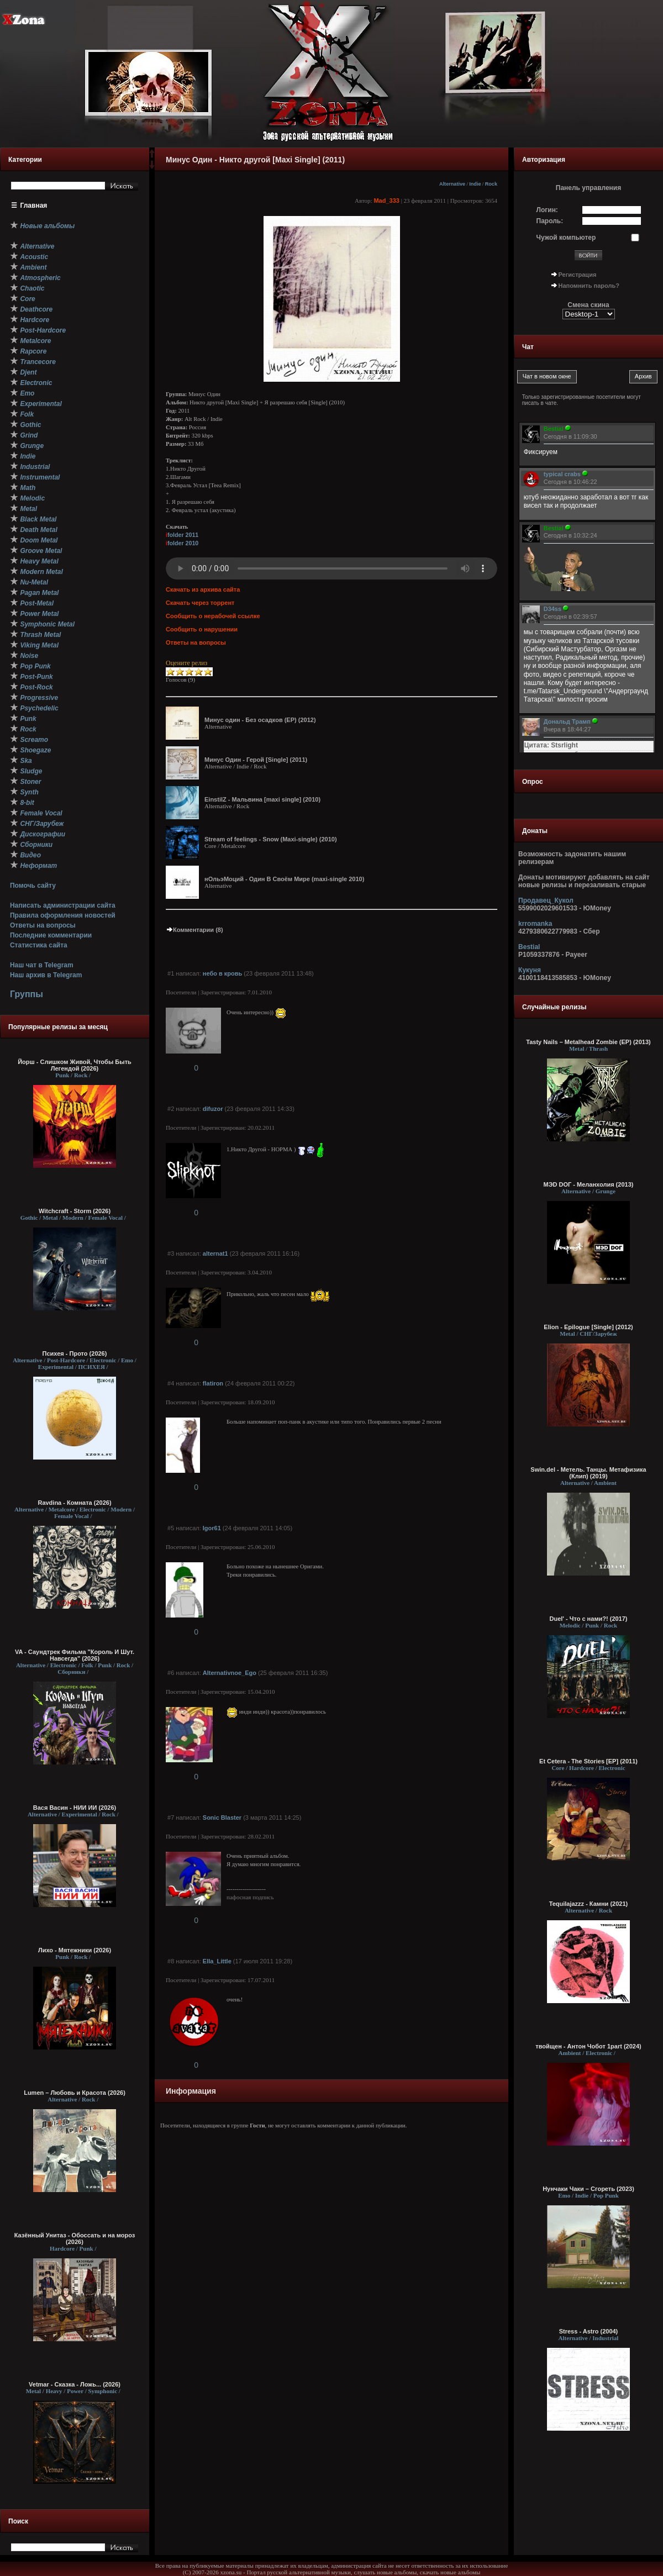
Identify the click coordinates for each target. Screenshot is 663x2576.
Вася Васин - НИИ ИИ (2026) (75, 1807)
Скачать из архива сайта (203, 589)
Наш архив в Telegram (46, 975)
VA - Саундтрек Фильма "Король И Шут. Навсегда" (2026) (74, 1655)
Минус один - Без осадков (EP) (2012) (260, 720)
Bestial (529, 947)
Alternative (452, 184)
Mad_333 (386, 200)
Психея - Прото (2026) (75, 1353)
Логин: (547, 210)
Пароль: (550, 221)
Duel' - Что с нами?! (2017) (588, 1618)
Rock (491, 184)
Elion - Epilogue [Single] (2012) (588, 1327)
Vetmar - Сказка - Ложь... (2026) (74, 2384)
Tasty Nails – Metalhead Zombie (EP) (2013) (588, 1042)
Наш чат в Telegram (41, 965)
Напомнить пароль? (589, 285)
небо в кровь (222, 973)
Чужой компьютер (566, 237)
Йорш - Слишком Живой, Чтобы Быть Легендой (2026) (74, 1065)
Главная (34, 205)
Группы (26, 994)
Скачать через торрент (200, 602)
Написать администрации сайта (62, 905)
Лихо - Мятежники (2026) (74, 1950)
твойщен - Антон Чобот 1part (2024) (588, 2046)
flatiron (213, 1383)
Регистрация (578, 274)
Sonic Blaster (222, 1817)
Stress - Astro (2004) (588, 2331)
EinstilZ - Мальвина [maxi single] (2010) (262, 799)
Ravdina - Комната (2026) (74, 1502)
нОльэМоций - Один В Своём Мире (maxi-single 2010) (284, 879)
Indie (475, 184)
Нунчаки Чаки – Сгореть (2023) (588, 2188)
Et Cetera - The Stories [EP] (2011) (588, 1761)
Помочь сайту (33, 885)
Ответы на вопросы (43, 925)
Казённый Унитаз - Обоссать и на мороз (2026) (74, 2238)
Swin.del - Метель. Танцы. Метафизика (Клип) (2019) (588, 1472)
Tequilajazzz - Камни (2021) (588, 1903)
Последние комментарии (51, 935)
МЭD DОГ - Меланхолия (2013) (589, 1184)
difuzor (213, 1108)
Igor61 (212, 1528)
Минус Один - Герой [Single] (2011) (255, 759)
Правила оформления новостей (62, 915)
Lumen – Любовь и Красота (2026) (74, 2092)
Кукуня (529, 970)
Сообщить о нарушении (202, 629)
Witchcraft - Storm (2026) (74, 1211)
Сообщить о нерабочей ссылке (213, 616)
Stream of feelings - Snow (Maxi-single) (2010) (270, 839)
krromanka (535, 924)
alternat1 (215, 1253)
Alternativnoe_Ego (229, 1672)
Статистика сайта (38, 945)
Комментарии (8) (194, 929)
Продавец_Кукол (545, 900)
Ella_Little (217, 1961)
